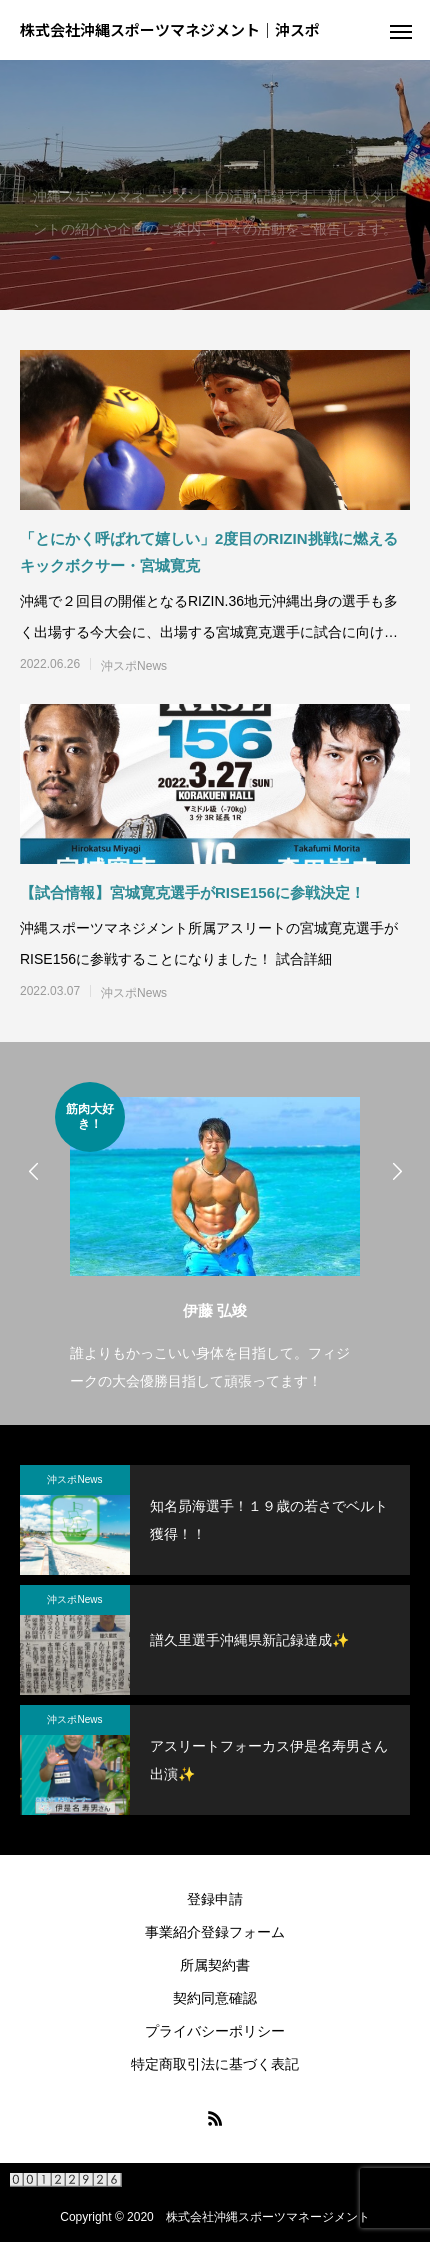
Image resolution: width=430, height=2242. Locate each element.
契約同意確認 (215, 1998)
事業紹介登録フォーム (215, 1932)
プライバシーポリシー (215, 2031)
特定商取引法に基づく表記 (215, 2064)
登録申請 (215, 1899)
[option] (215, 1238)
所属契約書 (215, 1965)
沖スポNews (134, 666)
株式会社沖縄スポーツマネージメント (268, 2217)
